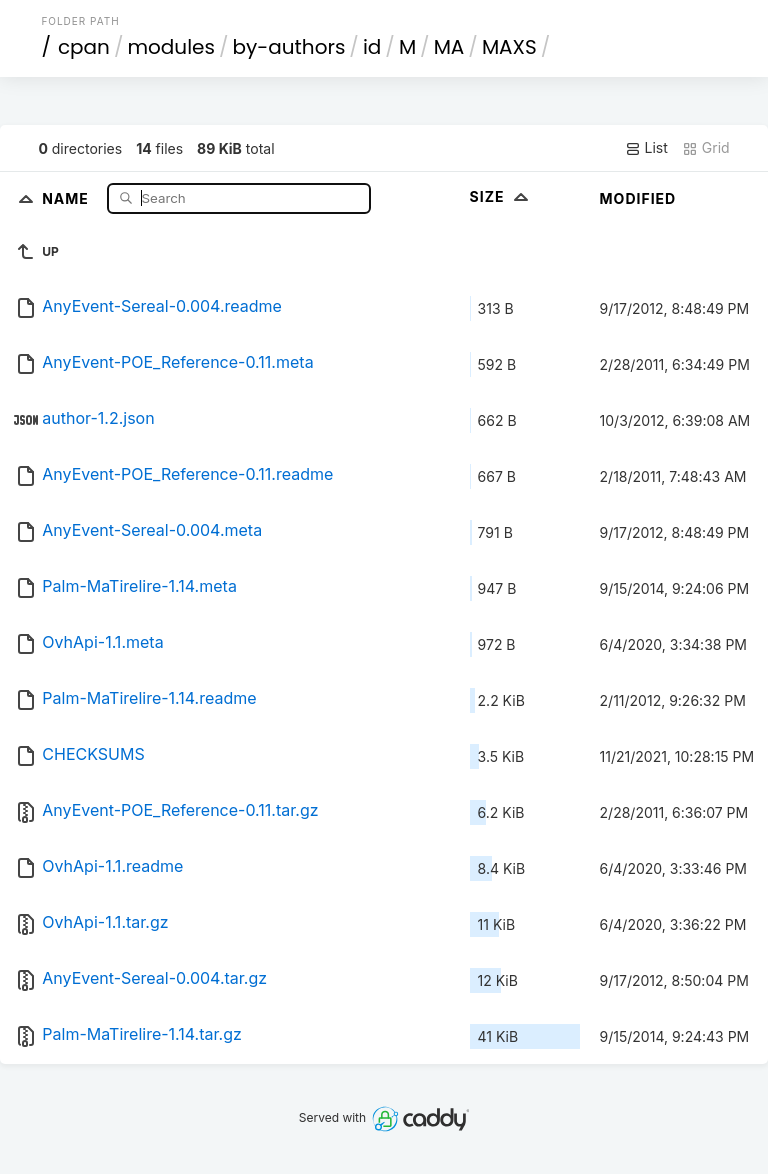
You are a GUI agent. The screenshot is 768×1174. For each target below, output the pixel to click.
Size (501, 196)
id (372, 47)
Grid (706, 148)
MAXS (509, 47)
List (646, 148)
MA (449, 47)
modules (170, 47)
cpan (84, 47)
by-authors (288, 47)
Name (67, 197)
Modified (638, 198)
